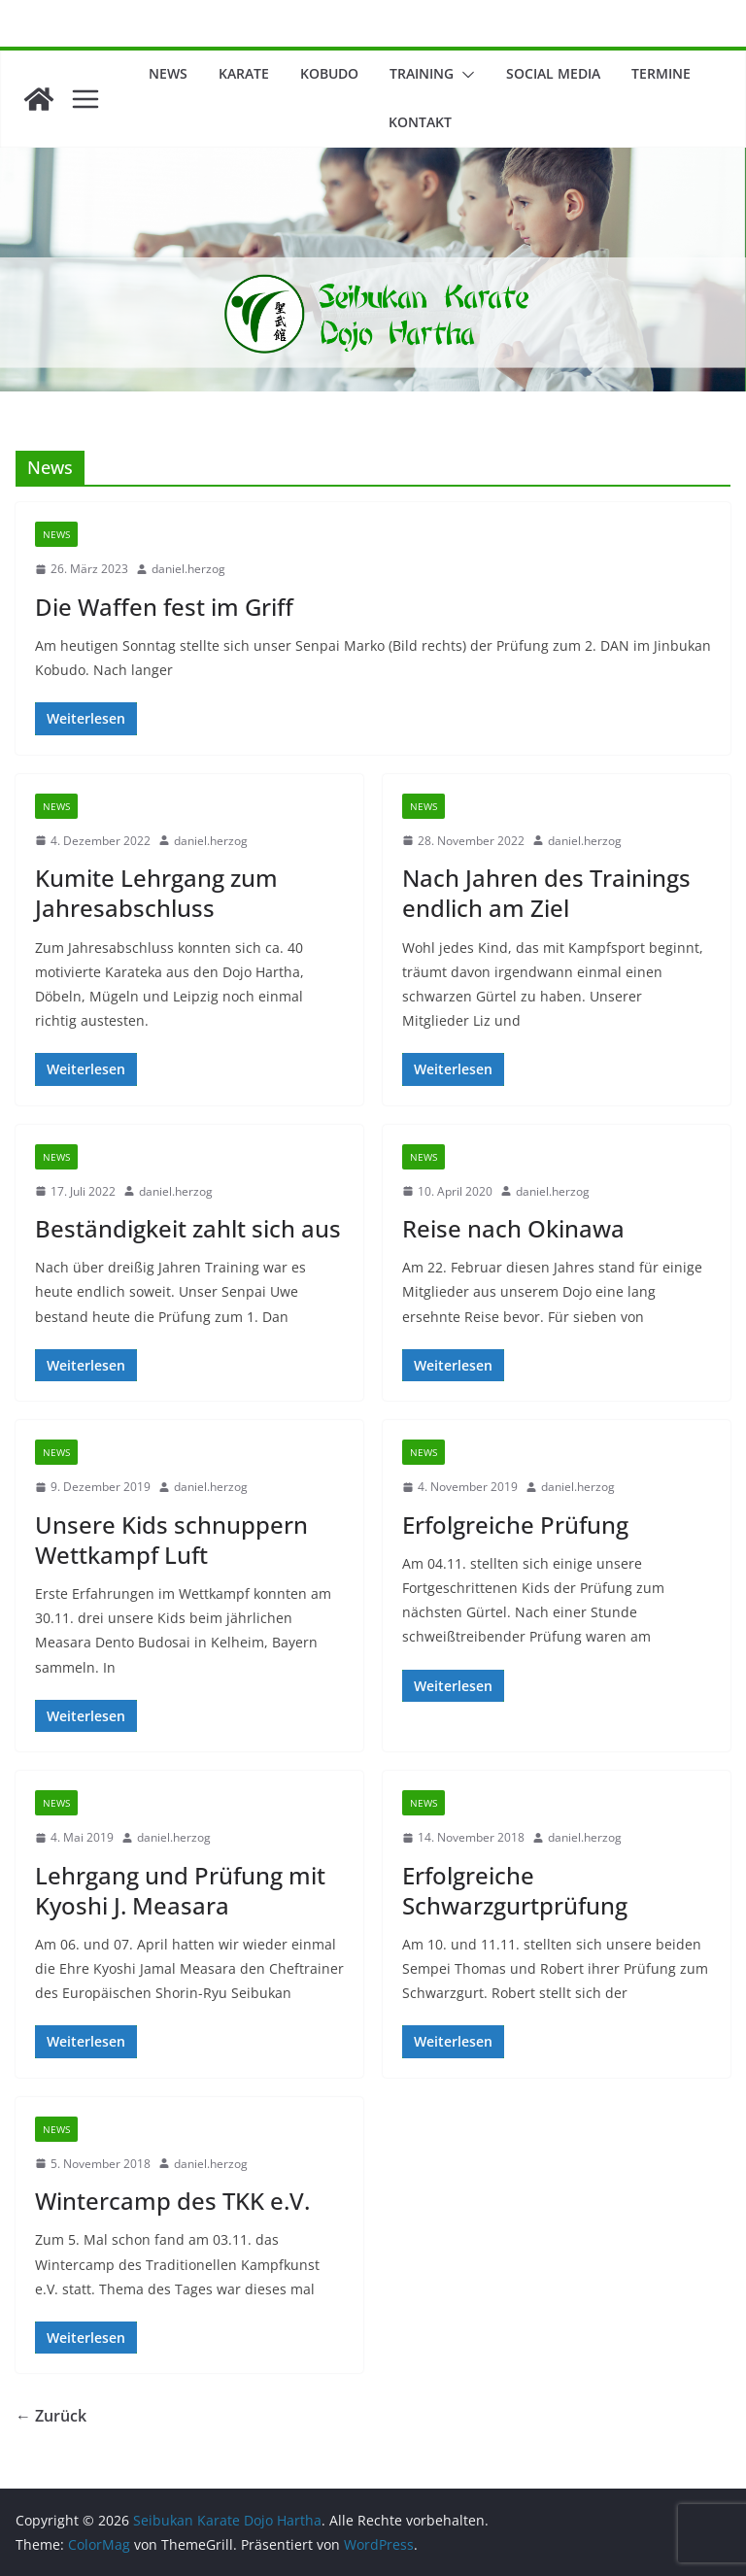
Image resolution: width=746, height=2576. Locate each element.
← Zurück (51, 2415)
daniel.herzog (188, 568)
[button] (464, 74)
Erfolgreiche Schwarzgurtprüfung (514, 1890)
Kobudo (329, 73)
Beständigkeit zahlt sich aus (188, 1228)
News (168, 73)
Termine (661, 73)
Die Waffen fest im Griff (164, 607)
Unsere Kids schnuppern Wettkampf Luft (171, 1539)
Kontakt (420, 122)
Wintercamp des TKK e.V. (172, 2201)
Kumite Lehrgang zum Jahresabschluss (156, 893)
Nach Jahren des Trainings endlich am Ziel (546, 893)
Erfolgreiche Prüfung (515, 1524)
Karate (244, 73)
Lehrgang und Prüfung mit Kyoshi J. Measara (180, 1890)
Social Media (553, 73)
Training (422, 73)
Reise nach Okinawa (513, 1228)
